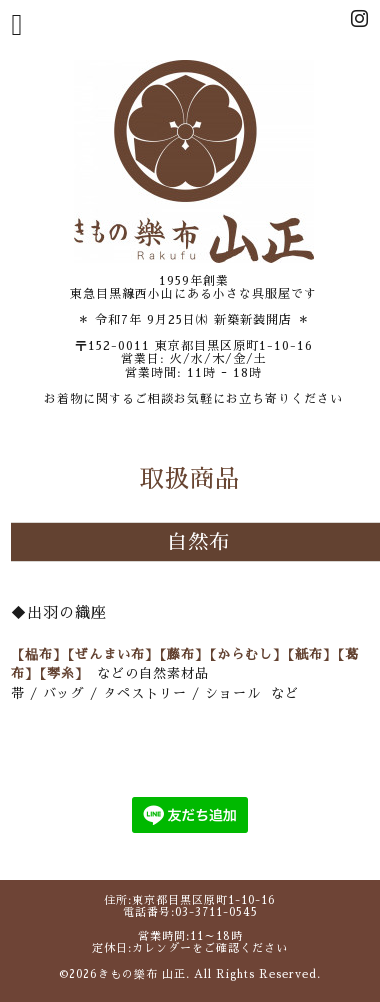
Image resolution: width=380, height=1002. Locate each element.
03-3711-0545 (216, 912)
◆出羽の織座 (59, 612)
